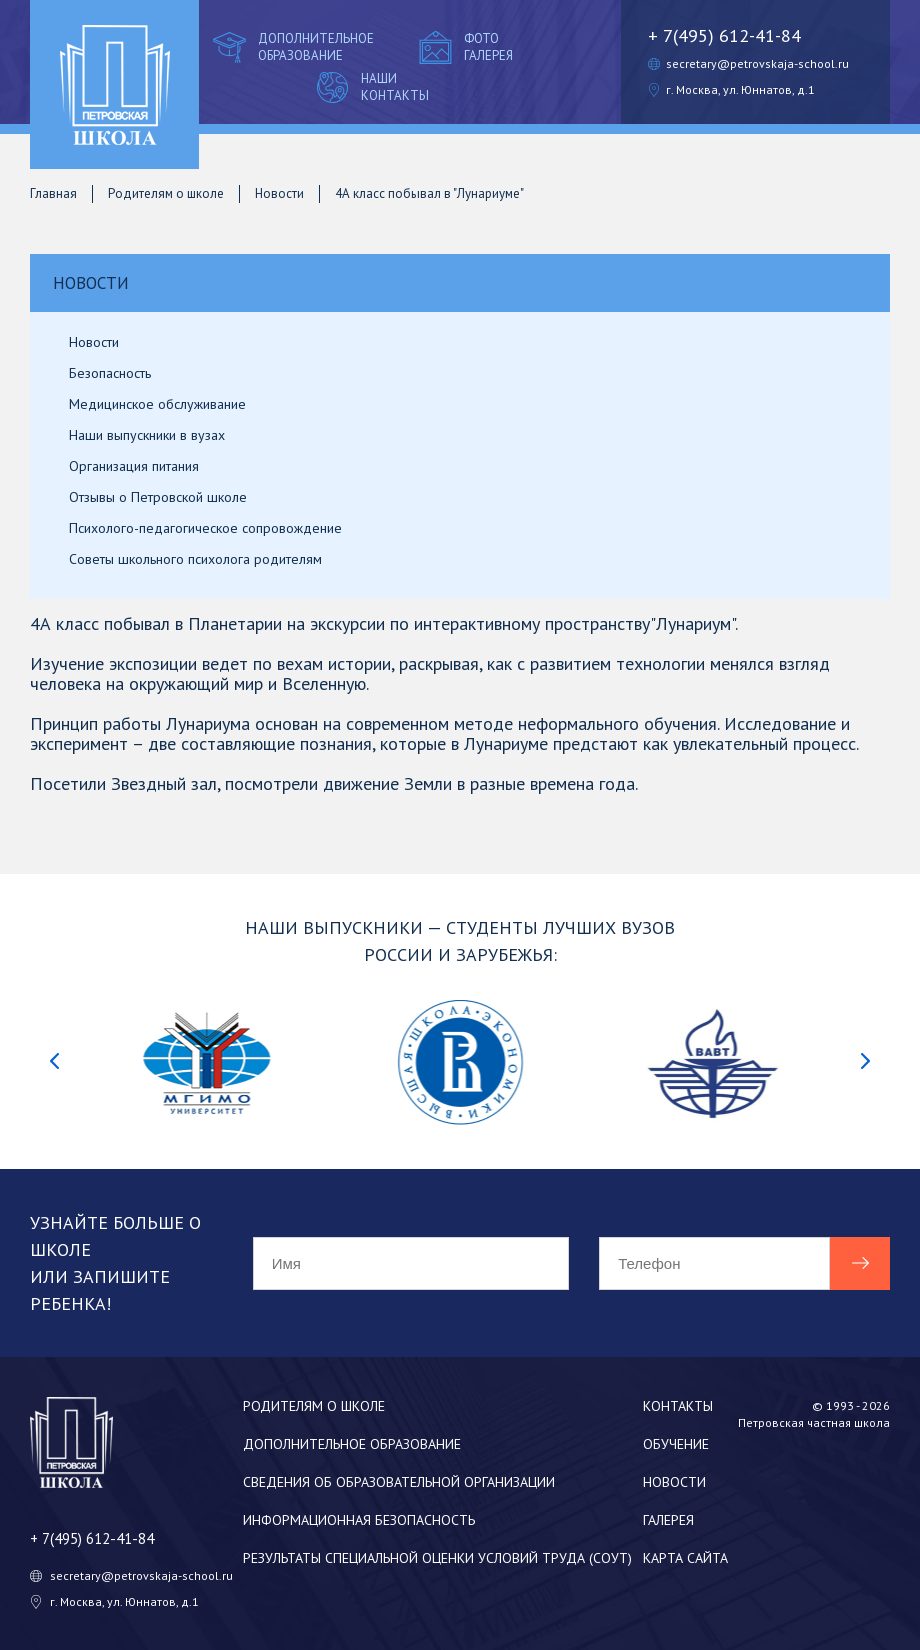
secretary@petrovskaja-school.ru (757, 63)
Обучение (676, 1444)
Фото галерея (464, 47)
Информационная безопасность (359, 1520)
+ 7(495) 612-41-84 (724, 35)
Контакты (678, 1406)
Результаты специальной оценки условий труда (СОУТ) (437, 1558)
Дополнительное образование (291, 47)
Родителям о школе (166, 193)
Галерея (668, 1520)
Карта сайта (685, 1558)
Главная (53, 193)
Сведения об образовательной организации (399, 1482)
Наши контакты (370, 87)
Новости (279, 193)
